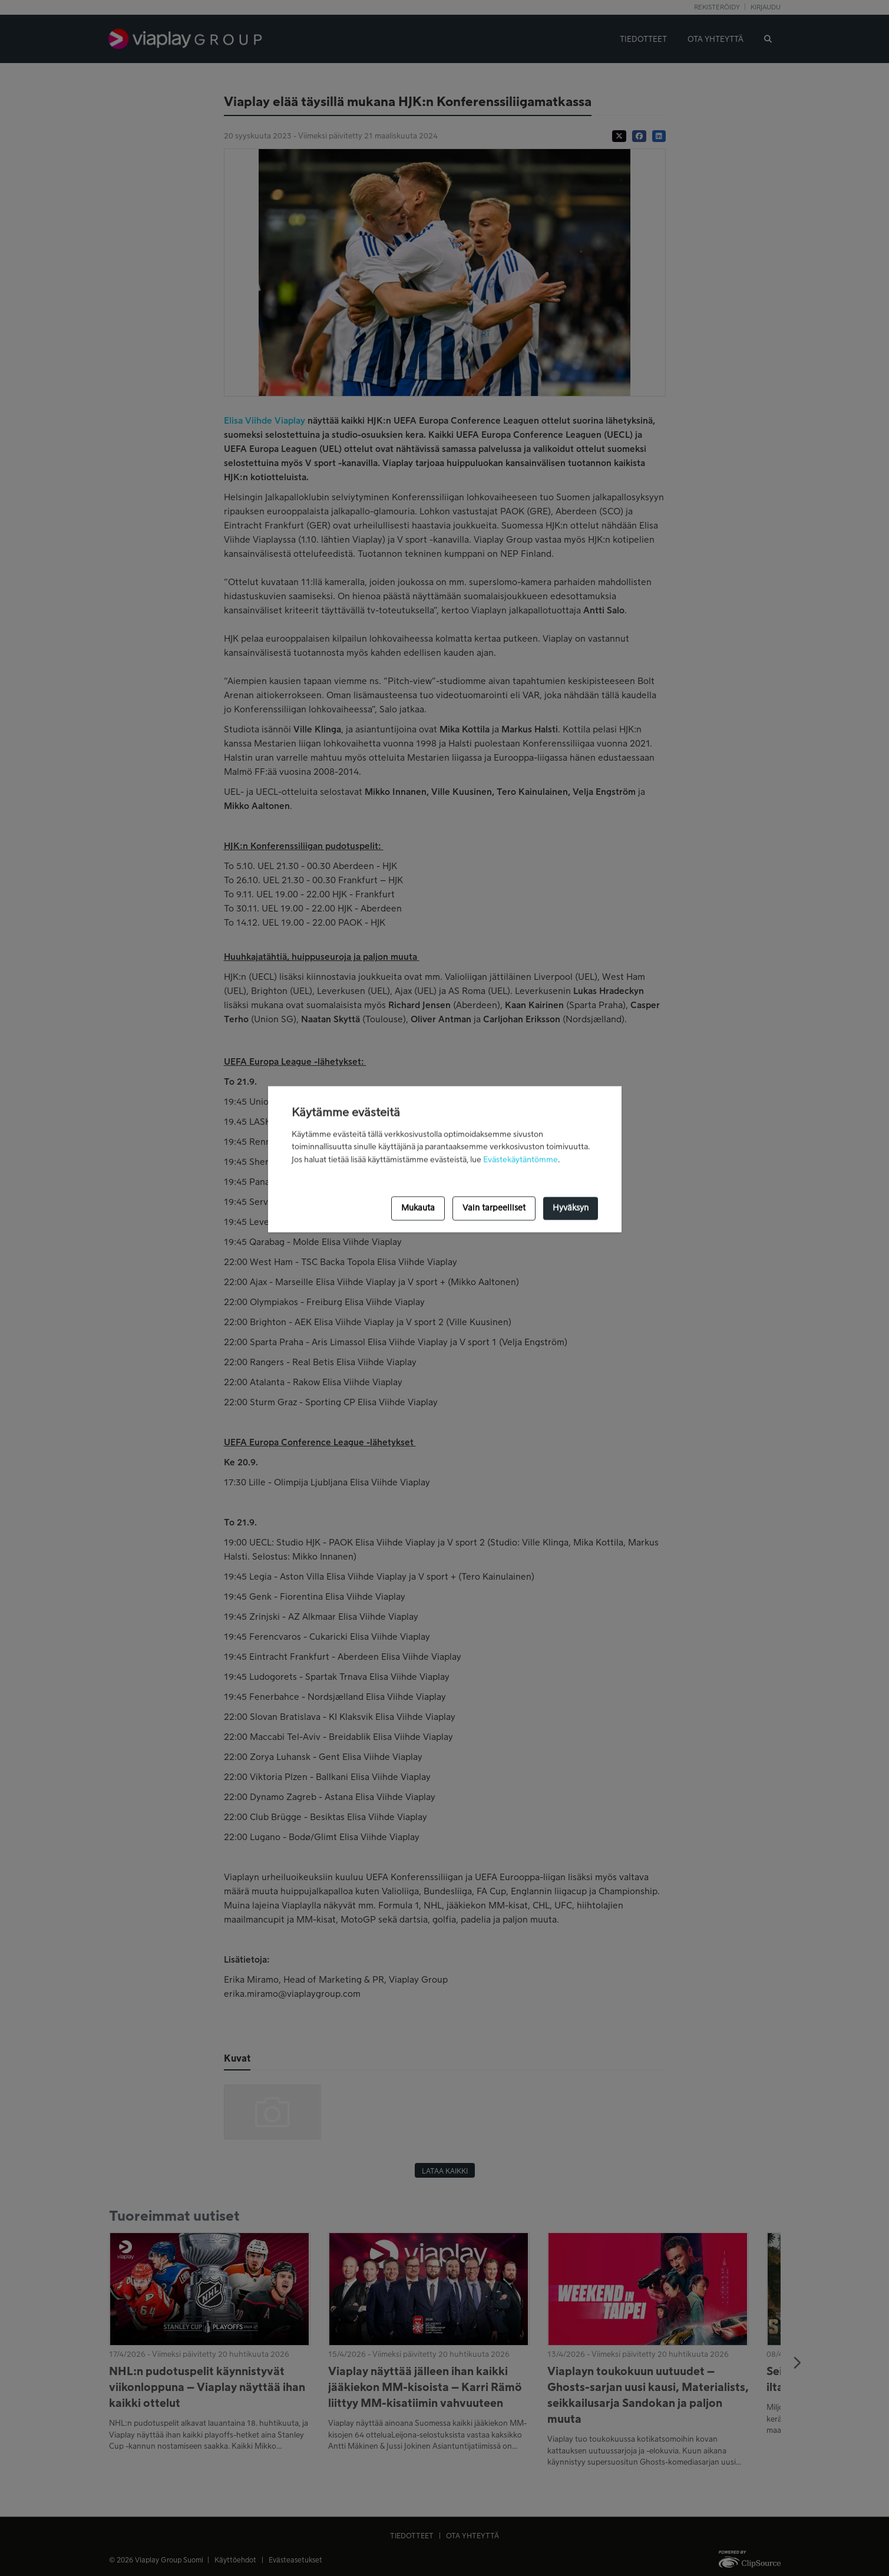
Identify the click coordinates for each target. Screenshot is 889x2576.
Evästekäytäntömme (520, 1160)
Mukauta (418, 1208)
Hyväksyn (571, 1208)
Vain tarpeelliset (494, 1208)
